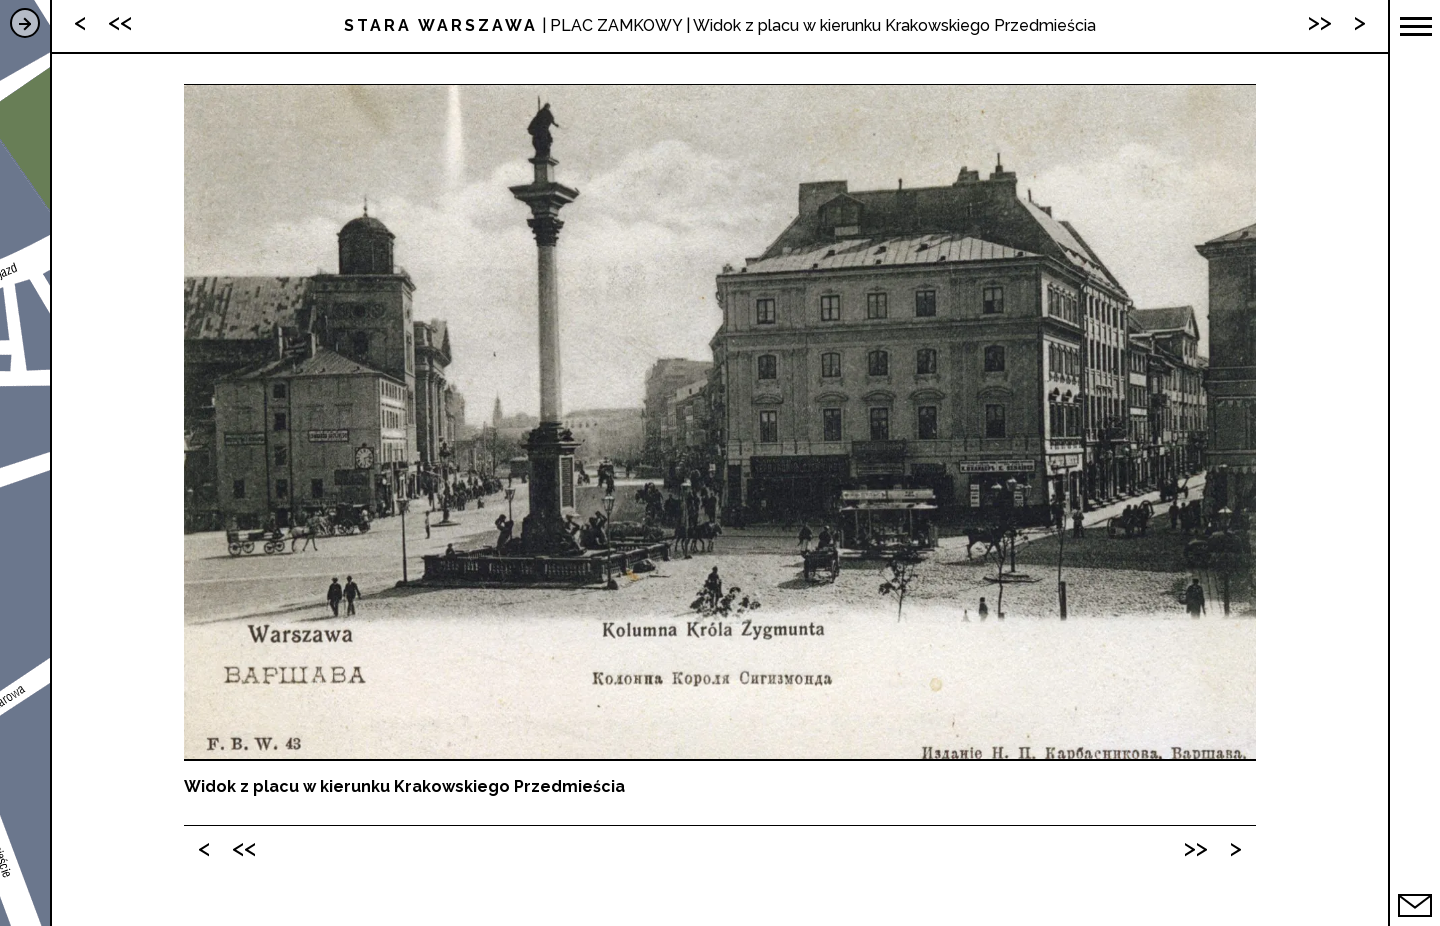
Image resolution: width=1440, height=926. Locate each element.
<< (244, 847)
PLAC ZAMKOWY (616, 25)
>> (1196, 847)
